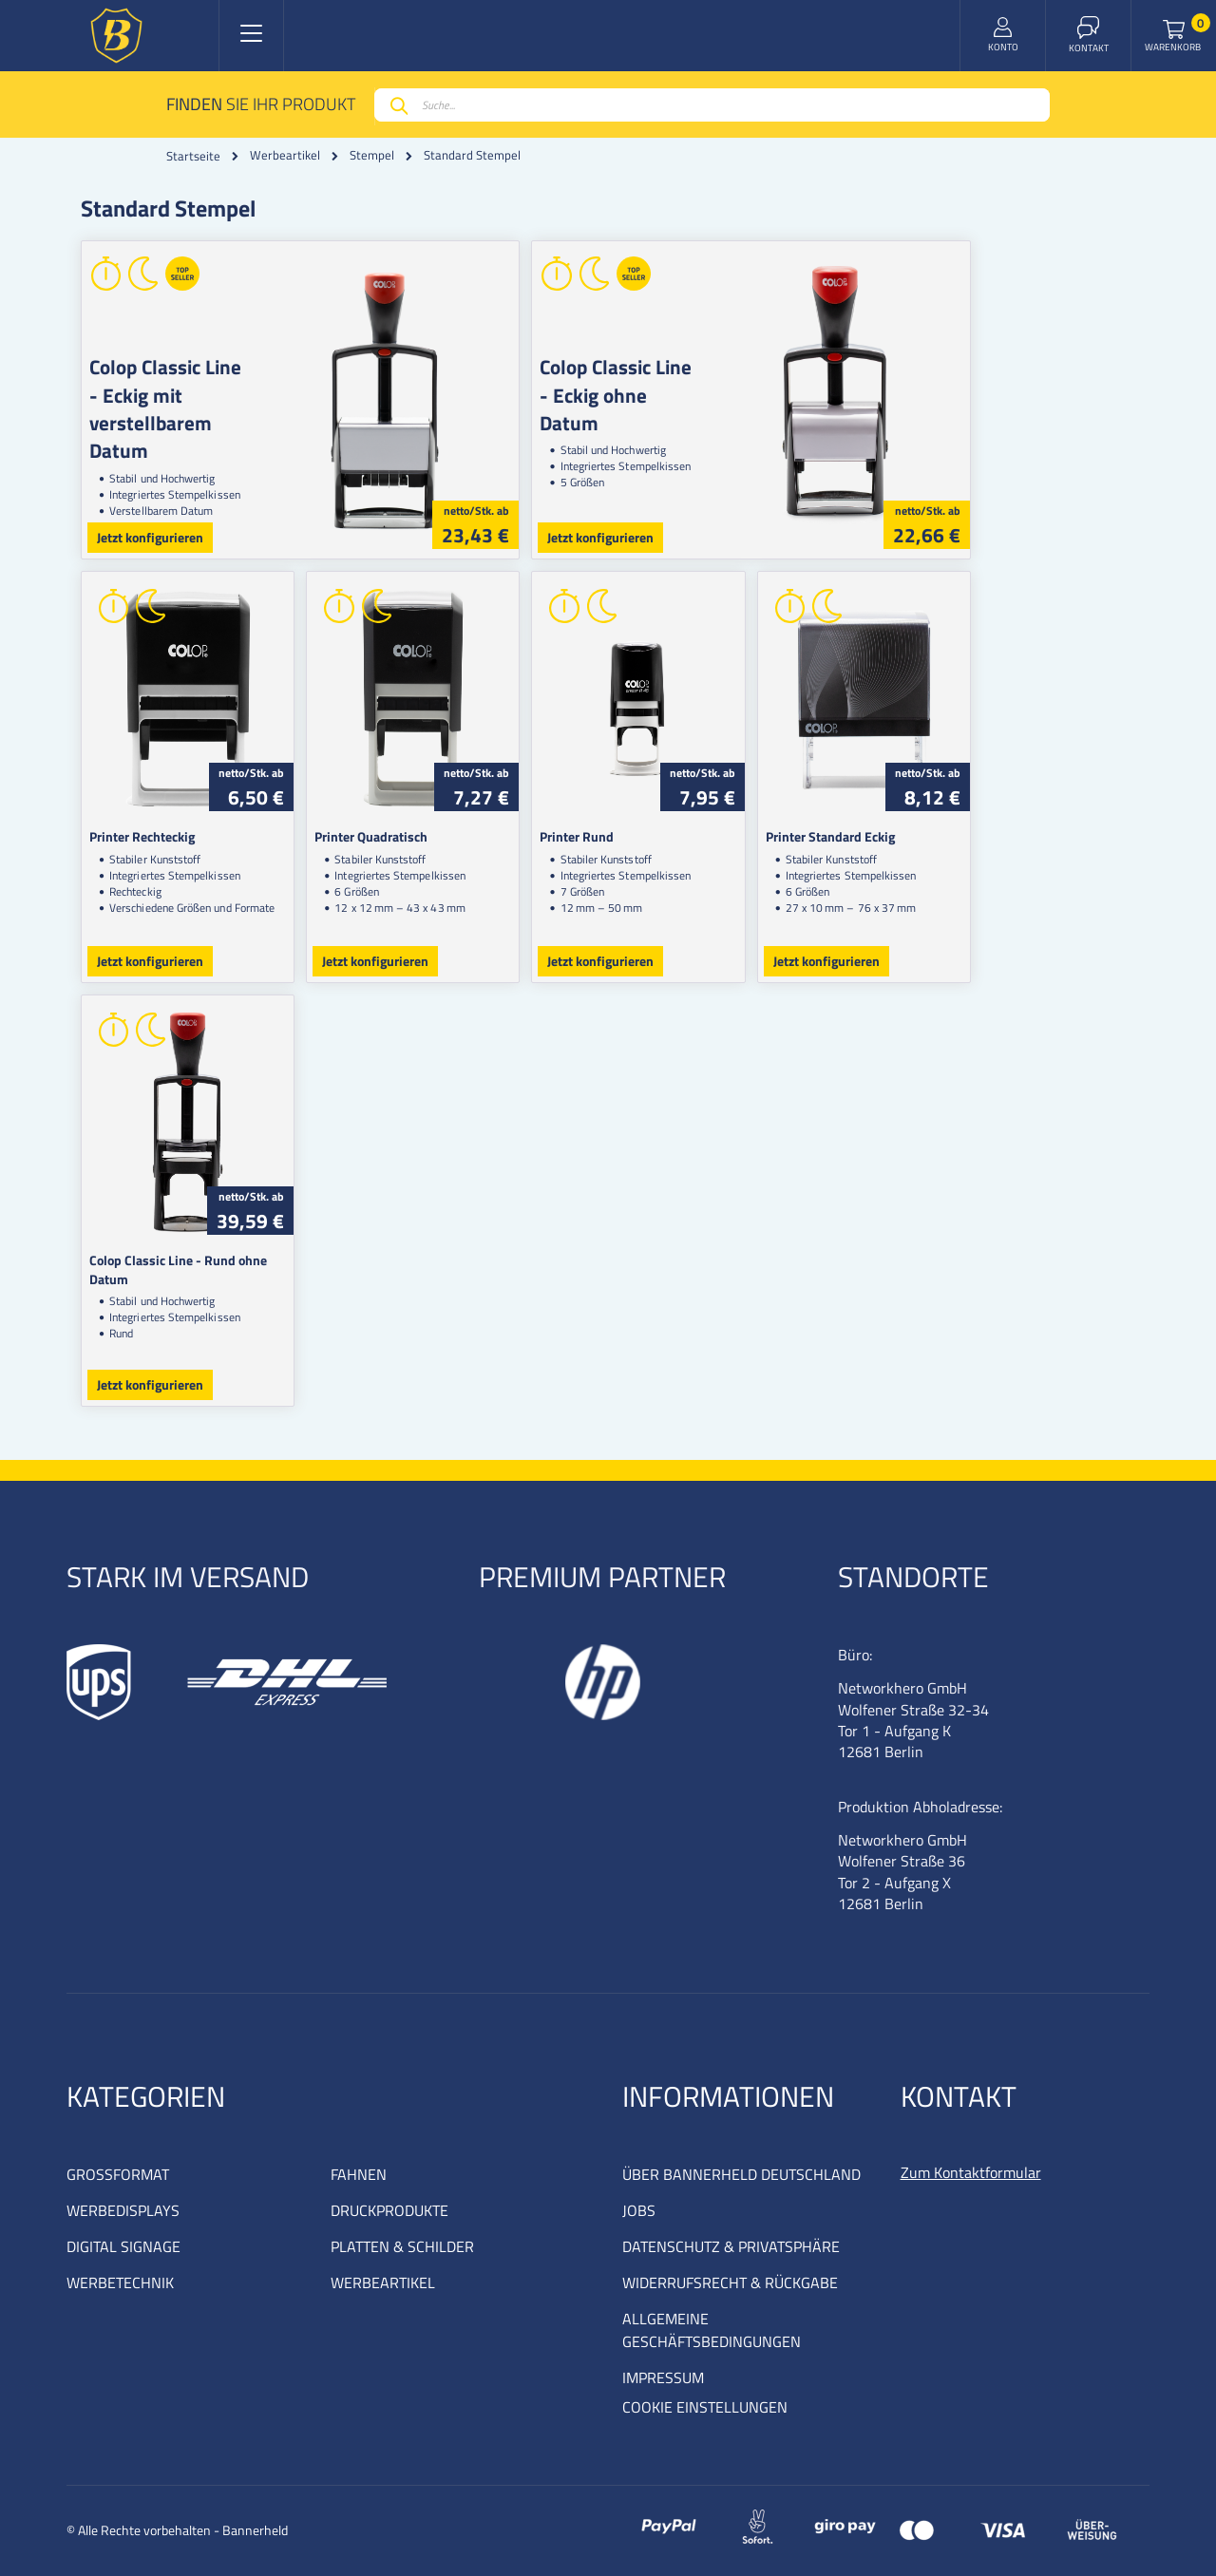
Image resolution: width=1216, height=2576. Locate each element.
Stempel (372, 155)
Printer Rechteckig (142, 836)
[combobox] (712, 105)
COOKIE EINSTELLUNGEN (705, 2407)
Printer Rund (659, 836)
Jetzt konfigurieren (150, 537)
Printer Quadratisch (412, 836)
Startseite (193, 155)
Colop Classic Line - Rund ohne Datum (199, 1260)
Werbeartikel (285, 155)
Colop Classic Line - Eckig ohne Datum (705, 380)
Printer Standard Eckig (953, 836)
